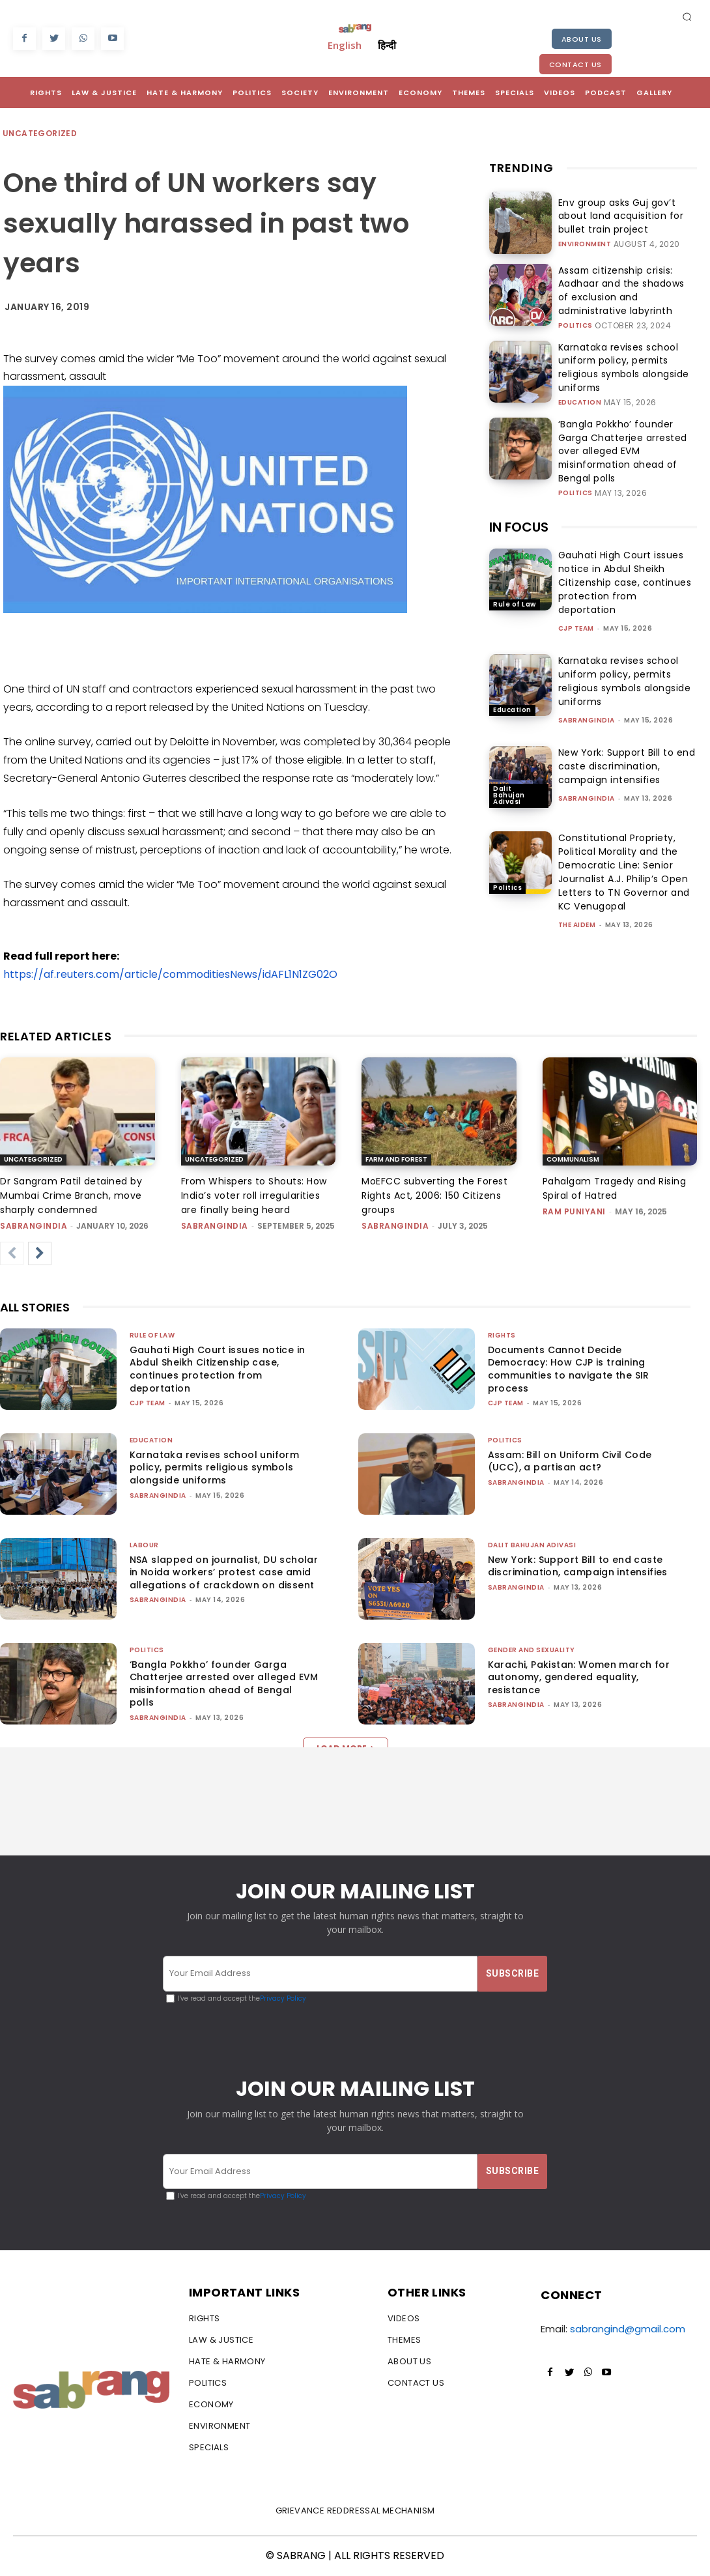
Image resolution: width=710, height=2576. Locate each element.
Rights (502, 1335)
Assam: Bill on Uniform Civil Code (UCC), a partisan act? (570, 1461)
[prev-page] (11, 1253)
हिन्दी (387, 44)
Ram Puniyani (574, 1211)
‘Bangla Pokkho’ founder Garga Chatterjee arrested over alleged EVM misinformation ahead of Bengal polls (622, 432)
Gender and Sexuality (531, 1650)
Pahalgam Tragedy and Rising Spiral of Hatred (615, 1188)
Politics (575, 313)
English (345, 44)
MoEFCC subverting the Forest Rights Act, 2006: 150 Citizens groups (434, 1195)
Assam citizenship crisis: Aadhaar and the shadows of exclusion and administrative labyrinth (626, 287)
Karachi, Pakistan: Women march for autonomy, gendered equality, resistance (579, 1677)
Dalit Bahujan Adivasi (509, 771)
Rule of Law (514, 580)
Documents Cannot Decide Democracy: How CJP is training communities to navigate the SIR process (568, 1369)
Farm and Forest (396, 1159)
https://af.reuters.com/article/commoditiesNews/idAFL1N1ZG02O (170, 974)
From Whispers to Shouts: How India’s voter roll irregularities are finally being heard (254, 1195)
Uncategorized (40, 134)
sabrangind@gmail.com (627, 2329)
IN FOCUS (518, 502)
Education (580, 385)
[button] (687, 16)
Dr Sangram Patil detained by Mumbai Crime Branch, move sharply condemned (71, 1195)
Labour (144, 1545)
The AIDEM (577, 901)
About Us (581, 39)
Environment (585, 241)
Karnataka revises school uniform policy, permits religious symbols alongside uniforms (625, 360)
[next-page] (39, 1253)
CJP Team (576, 603)
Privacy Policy (283, 1998)
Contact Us (575, 64)
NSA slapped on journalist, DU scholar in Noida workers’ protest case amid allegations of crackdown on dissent (224, 1572)
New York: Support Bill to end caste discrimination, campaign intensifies (627, 741)
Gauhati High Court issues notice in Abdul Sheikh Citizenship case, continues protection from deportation (625, 558)
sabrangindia (586, 695)
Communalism (573, 1159)
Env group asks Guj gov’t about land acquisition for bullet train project (620, 216)
